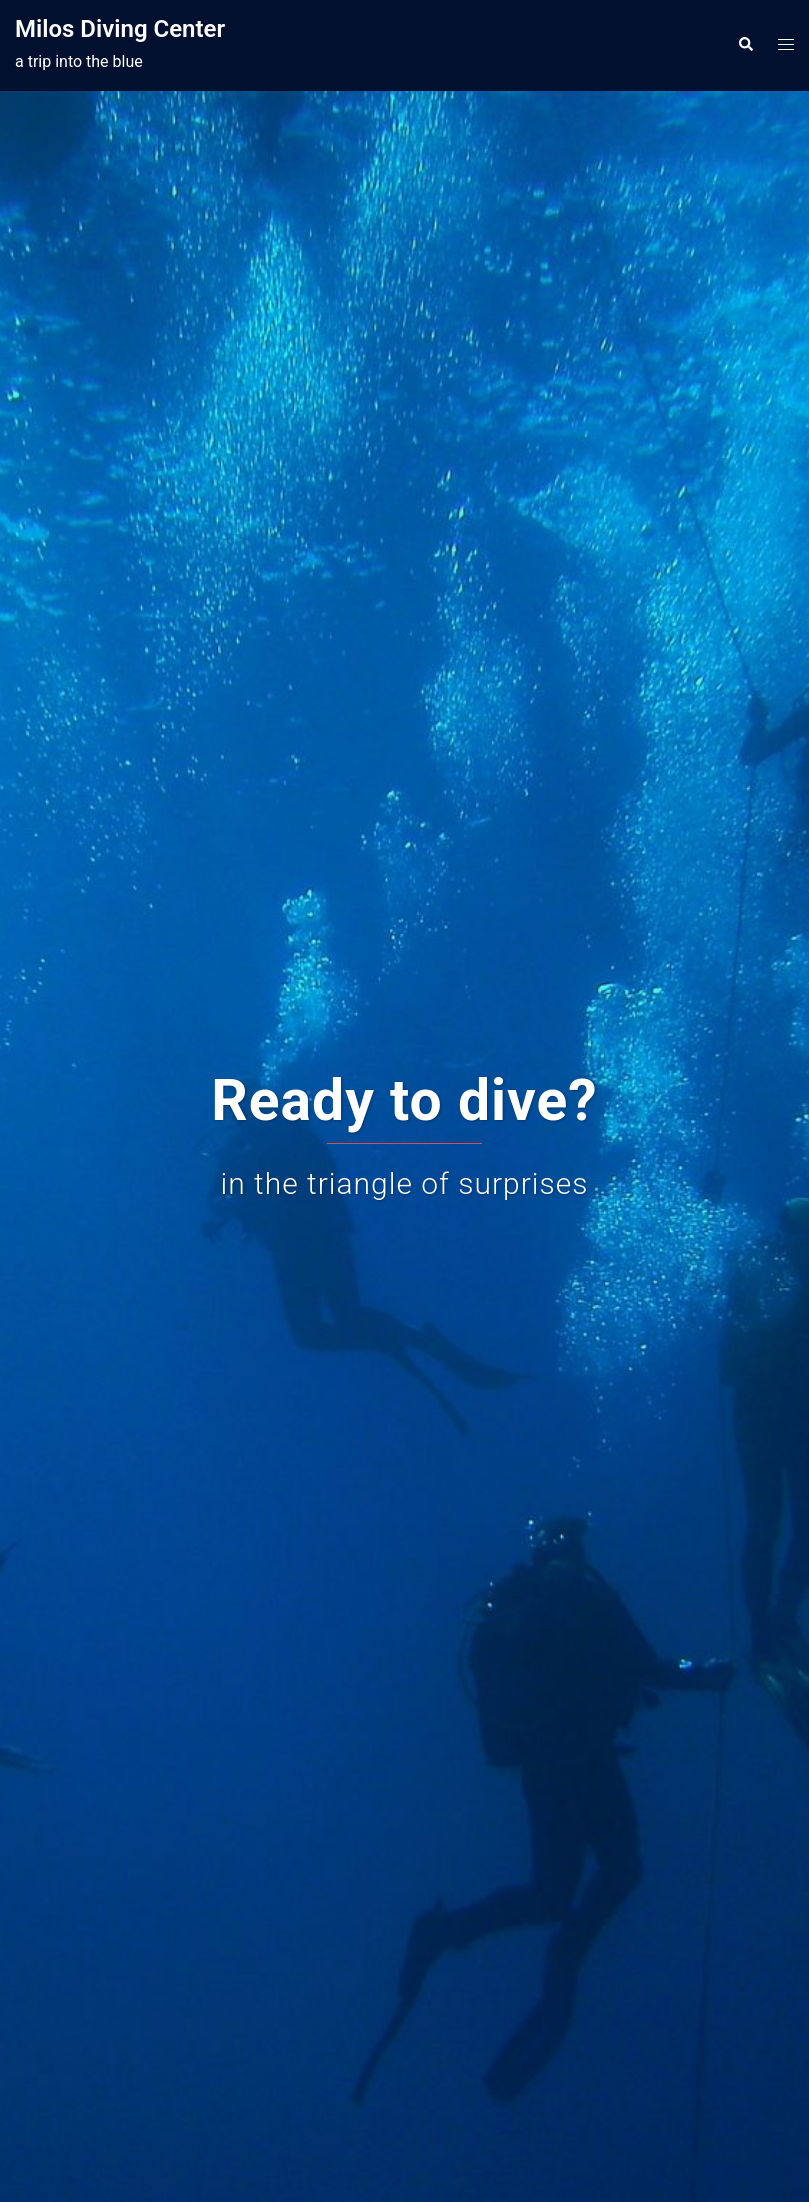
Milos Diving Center (120, 29)
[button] (745, 45)
